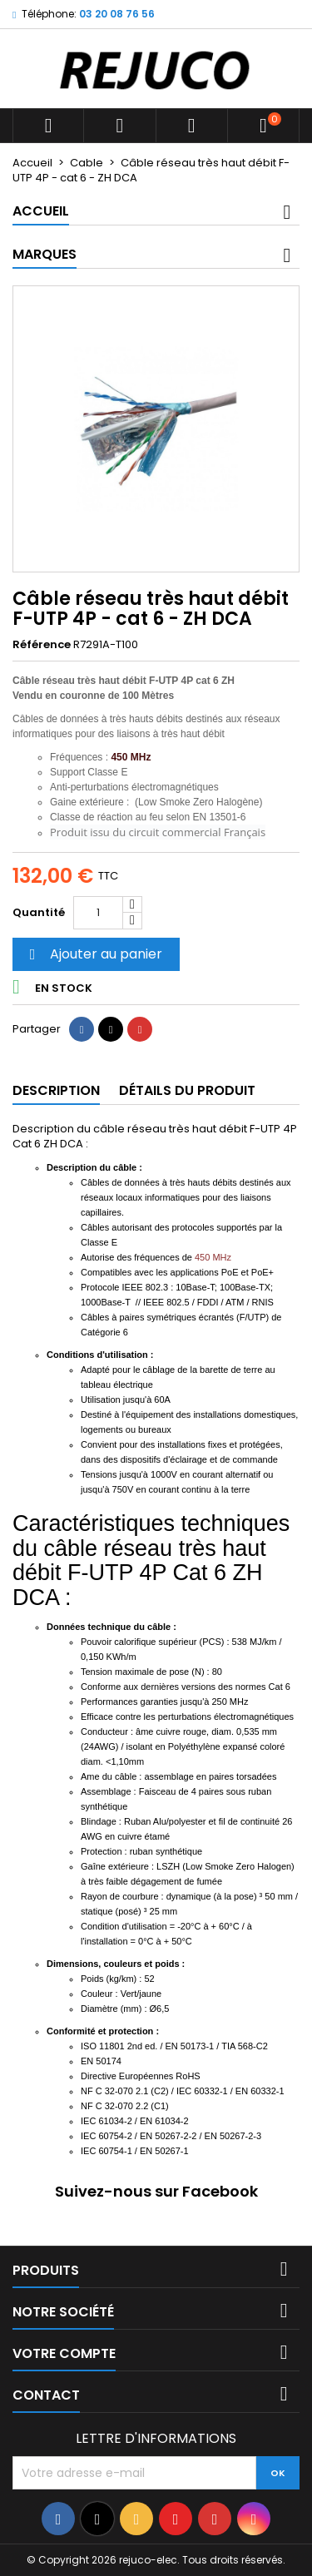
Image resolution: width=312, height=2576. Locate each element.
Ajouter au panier (93, 954)
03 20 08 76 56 (117, 14)
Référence (41, 644)
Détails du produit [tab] (187, 1090)
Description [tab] (56, 1090)
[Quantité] (98, 912)
